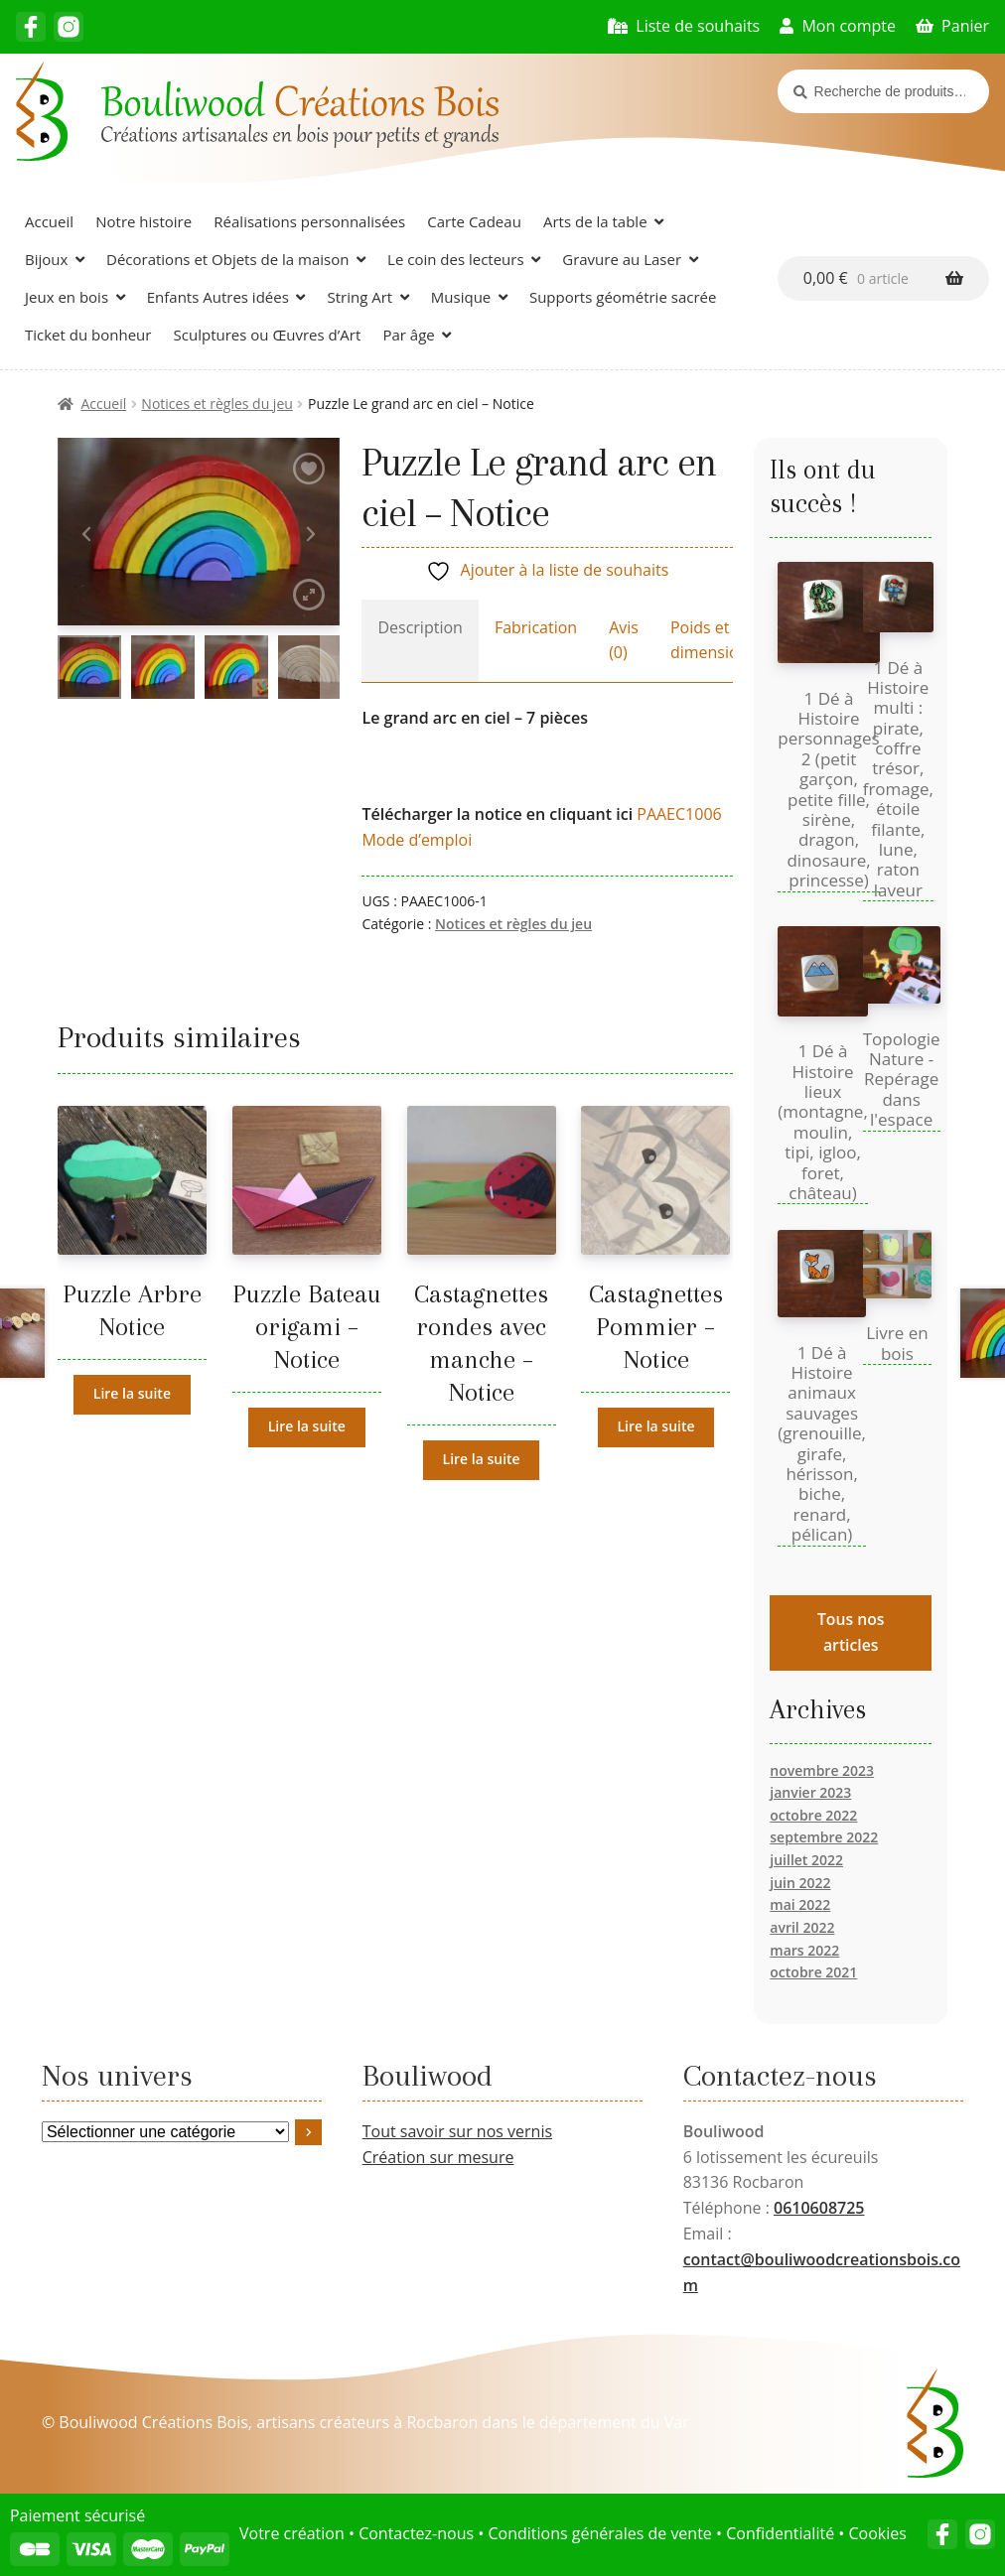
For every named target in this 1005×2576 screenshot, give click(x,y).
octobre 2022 (813, 1815)
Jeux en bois (66, 297)
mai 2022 (800, 1904)
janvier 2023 (810, 1792)
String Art (359, 297)
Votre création (292, 2533)
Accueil (49, 221)
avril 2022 (802, 1927)
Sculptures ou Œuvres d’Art (267, 334)
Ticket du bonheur (88, 334)
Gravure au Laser (621, 259)
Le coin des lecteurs (455, 259)
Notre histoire (143, 221)
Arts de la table (595, 221)
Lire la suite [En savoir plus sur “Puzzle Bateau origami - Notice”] (307, 1426)
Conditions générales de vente (599, 2533)
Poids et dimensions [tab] (713, 640)
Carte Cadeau (474, 221)
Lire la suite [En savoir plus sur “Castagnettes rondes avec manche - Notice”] (481, 1458)
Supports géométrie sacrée (622, 297)
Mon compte (848, 26)
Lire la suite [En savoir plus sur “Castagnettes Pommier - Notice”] (655, 1426)
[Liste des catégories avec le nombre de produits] (166, 2131)
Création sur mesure (438, 2157)
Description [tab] (419, 627)
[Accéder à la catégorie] (309, 2132)
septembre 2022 (824, 1837)
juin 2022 (800, 1882)
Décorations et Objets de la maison (227, 259)
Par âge (408, 334)
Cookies (877, 2533)
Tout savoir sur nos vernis (457, 2131)
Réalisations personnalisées (309, 221)
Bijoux (46, 259)
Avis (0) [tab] (624, 640)
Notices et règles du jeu (217, 403)
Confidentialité (780, 2533)
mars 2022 (804, 1950)
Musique (461, 297)
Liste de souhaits (698, 26)
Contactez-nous (416, 2533)
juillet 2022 (806, 1859)
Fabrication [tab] (536, 627)
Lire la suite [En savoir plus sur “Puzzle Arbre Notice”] (132, 1393)
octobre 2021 (813, 1972)
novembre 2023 (822, 1770)
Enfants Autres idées (218, 297)
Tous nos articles (851, 1631)
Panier (965, 26)
